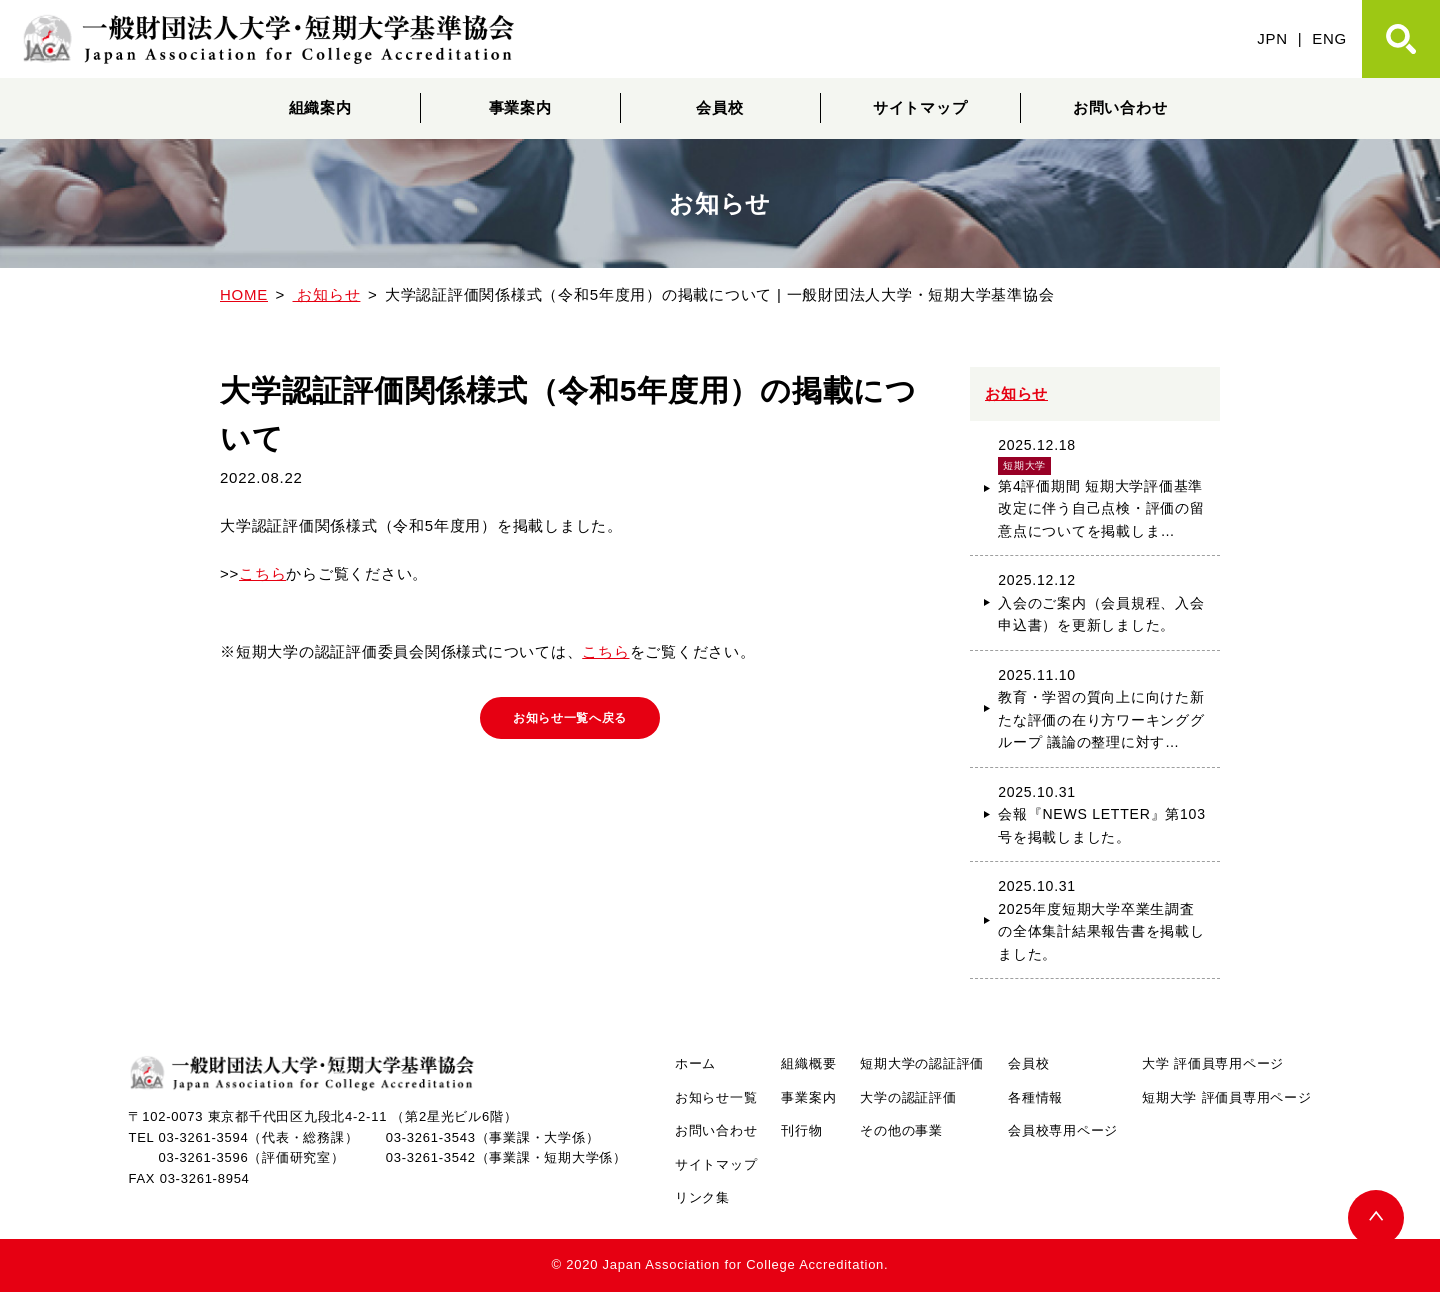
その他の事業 (901, 1130)
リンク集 (702, 1197)
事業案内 (520, 107)
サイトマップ (920, 107)
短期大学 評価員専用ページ (1226, 1097)
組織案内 (320, 107)
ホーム (695, 1063)
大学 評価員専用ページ (1213, 1063)
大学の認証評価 (908, 1097)
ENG (1329, 38)
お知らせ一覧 (716, 1097)
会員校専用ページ (1063, 1130)
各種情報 (1035, 1097)
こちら (262, 573)
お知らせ (1016, 393)
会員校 (719, 107)
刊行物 (801, 1130)
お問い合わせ (1120, 107)
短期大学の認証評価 (922, 1063)
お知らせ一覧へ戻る (570, 721)
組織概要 (808, 1063)
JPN (1272, 38)
